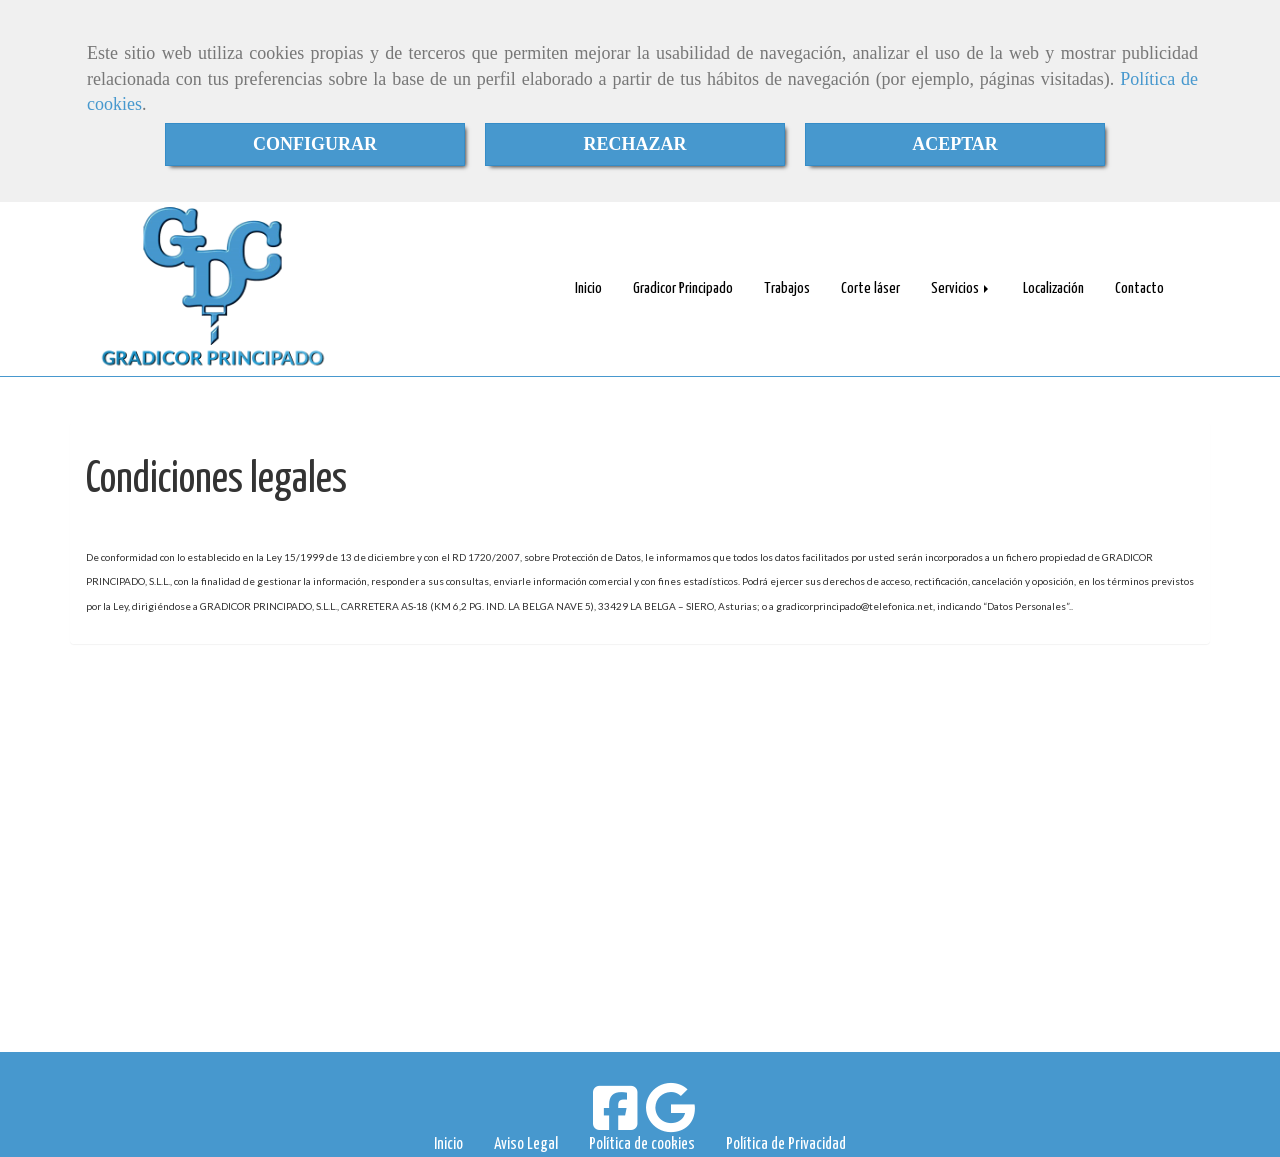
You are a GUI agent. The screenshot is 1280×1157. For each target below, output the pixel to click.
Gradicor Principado (683, 288)
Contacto (1139, 288)
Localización (1053, 288)
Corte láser (870, 288)
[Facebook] (615, 1120)
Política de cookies (642, 1144)
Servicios (961, 288)
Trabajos (787, 288)
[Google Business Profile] (670, 1120)
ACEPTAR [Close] (955, 144)
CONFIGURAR (315, 144)
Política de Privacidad (786, 1144)
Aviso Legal (526, 1144)
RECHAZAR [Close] (634, 144)
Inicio (588, 288)
